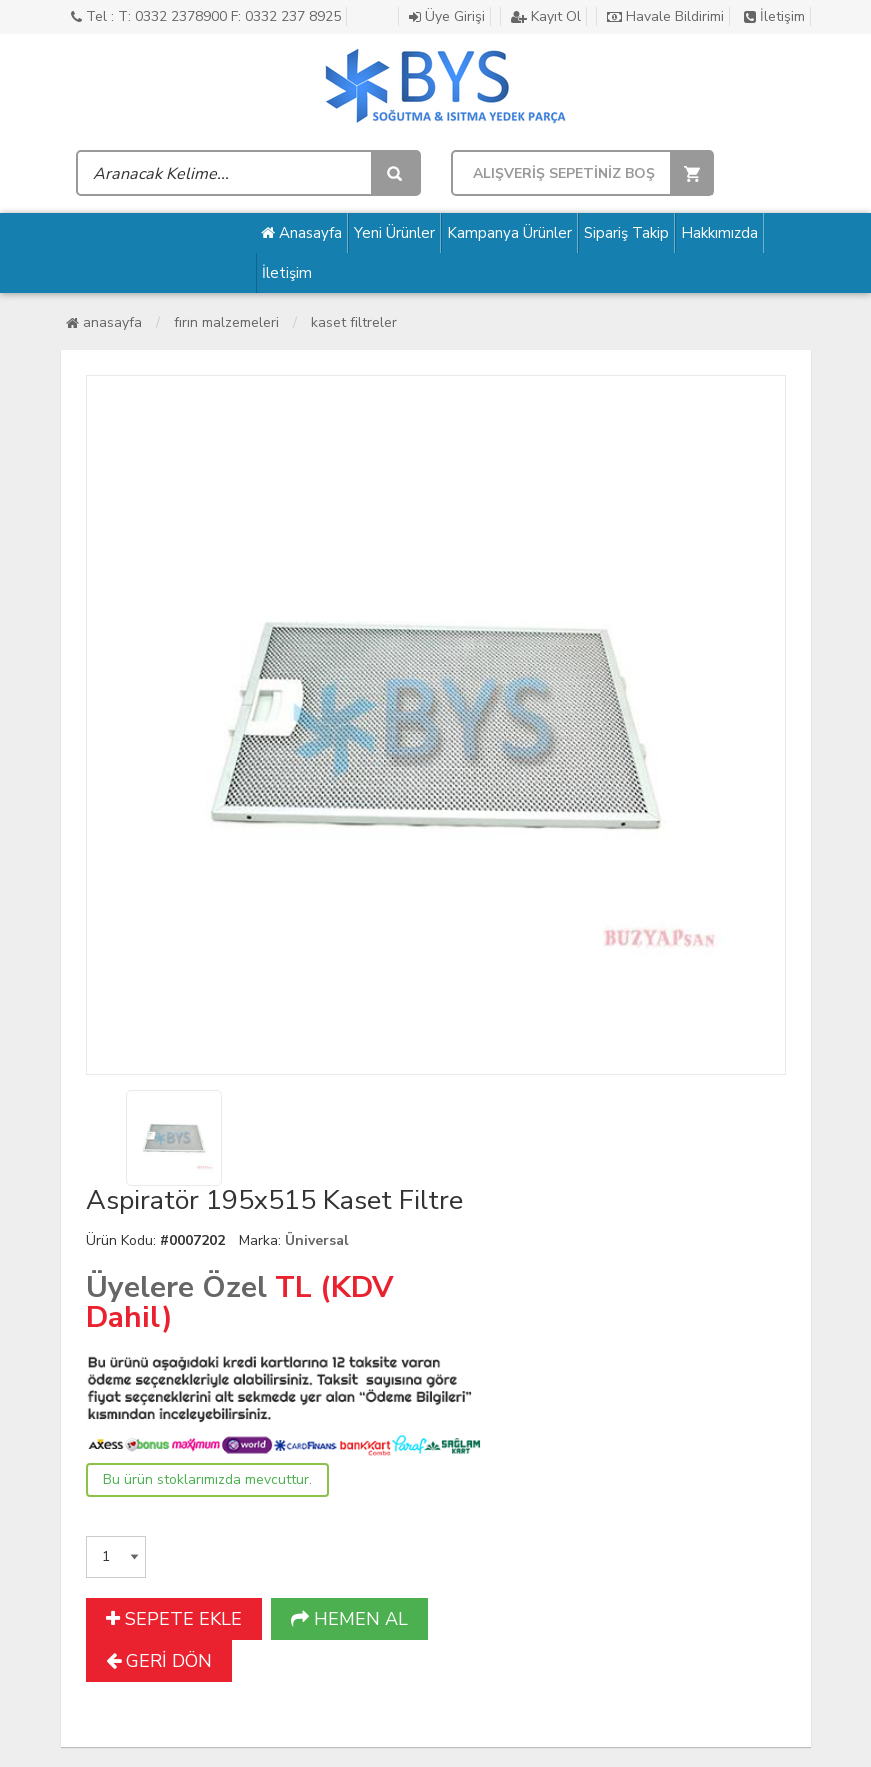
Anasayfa (301, 233)
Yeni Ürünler (394, 233)
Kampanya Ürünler (509, 233)
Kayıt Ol (546, 16)
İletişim (774, 16)
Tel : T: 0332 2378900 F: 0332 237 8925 (206, 16)
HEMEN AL (349, 1619)
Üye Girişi (447, 16)
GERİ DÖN (159, 1661)
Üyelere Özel (176, 1287)
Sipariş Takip (626, 233)
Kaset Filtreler (354, 322)
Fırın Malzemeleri (226, 322)
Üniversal (317, 1240)
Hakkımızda (719, 233)
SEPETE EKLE (174, 1619)
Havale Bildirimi (665, 16)
